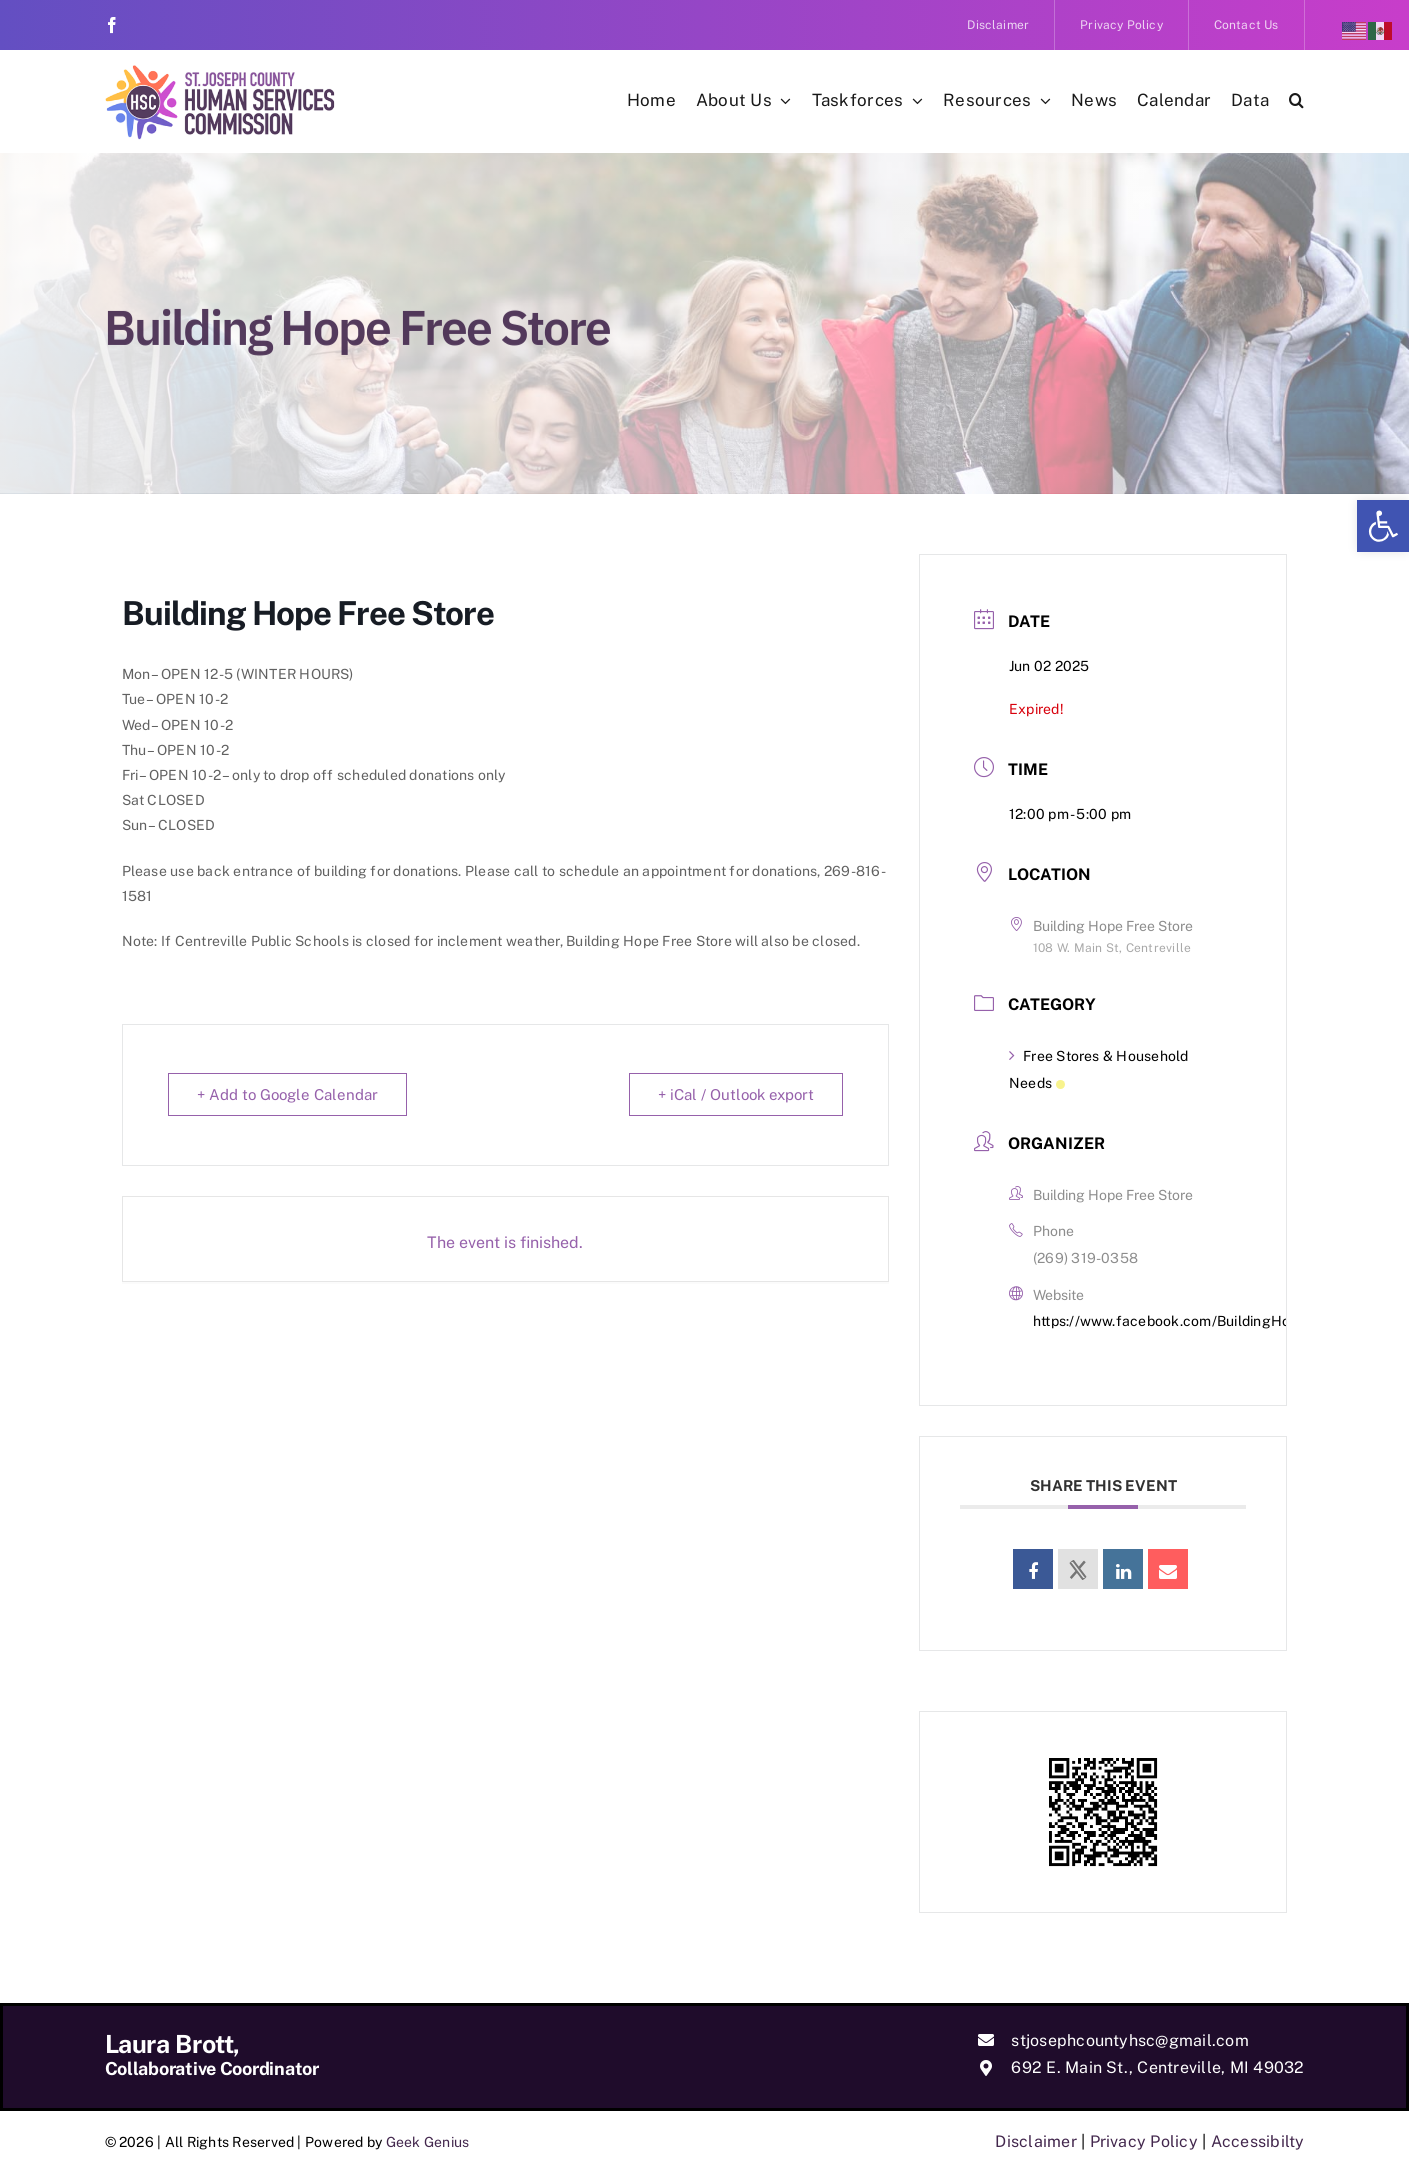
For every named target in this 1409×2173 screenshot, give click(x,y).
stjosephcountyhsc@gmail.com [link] (1129, 2040)
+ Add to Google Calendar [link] (287, 1094)
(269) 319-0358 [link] (1085, 1258)
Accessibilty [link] (1258, 2141)
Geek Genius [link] (428, 2142)
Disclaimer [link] (1035, 2141)
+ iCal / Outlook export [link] (736, 1094)
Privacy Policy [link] (1144, 2141)
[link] (1383, 526)
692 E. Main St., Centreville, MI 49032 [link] (1157, 2067)
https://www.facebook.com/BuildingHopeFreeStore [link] (1203, 1321)
